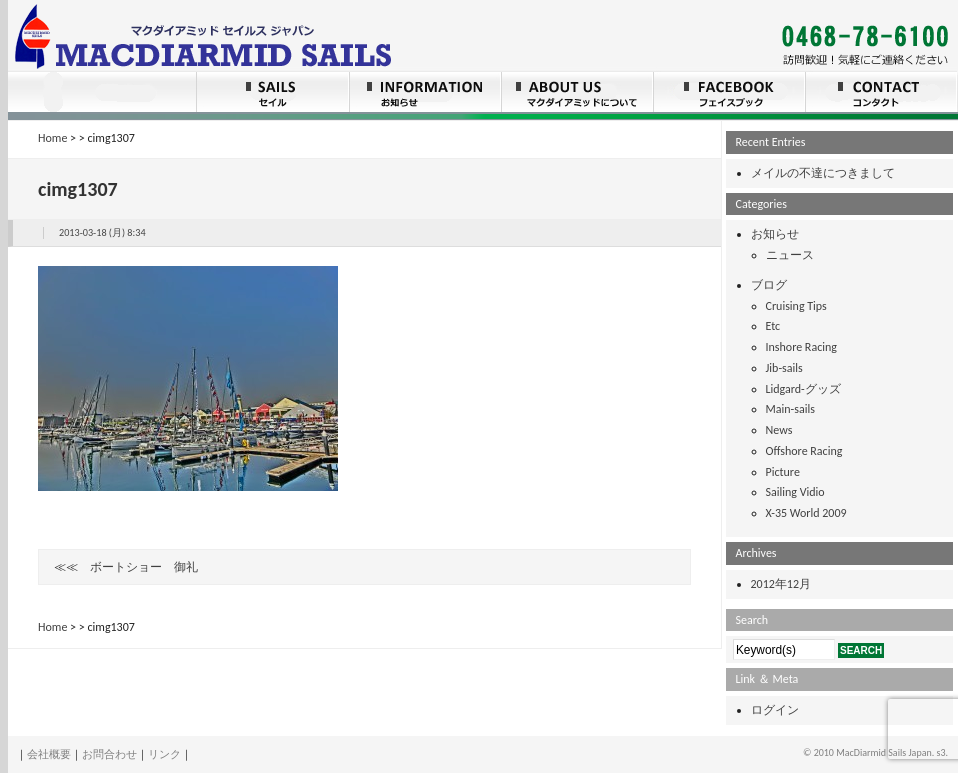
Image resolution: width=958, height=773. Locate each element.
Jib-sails (784, 368)
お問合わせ (109, 754)
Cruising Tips (796, 306)
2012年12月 (781, 584)
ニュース (790, 255)
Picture (783, 472)
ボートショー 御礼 (144, 567)
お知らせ (775, 234)
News (779, 430)
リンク (164, 754)
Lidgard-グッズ (803, 389)
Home (52, 138)
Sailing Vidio (795, 492)
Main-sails (790, 409)
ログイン (775, 710)
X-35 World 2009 (806, 513)
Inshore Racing (801, 347)
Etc (773, 326)
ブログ (769, 285)
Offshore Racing (804, 451)
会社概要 (49, 754)
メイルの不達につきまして (823, 173)
